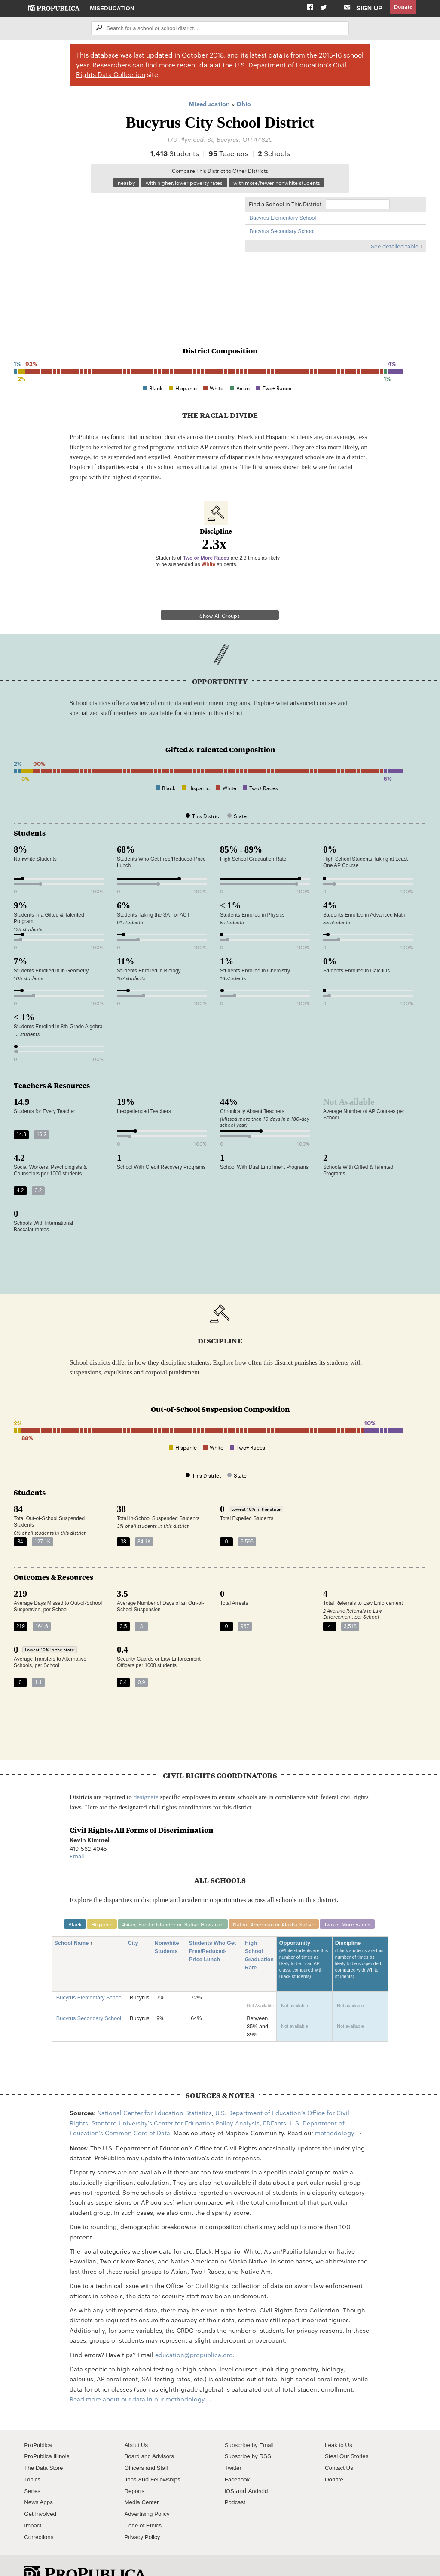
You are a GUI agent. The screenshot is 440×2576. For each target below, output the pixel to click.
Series (33, 2469)
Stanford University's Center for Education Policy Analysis (176, 2101)
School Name (74, 1921)
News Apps (39, 2480)
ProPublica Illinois (48, 2434)
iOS (230, 2469)
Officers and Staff (148, 2445)
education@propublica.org (194, 2332)
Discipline (360, 1942)
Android (259, 2469)
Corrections (40, 2515)
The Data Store (45, 2445)
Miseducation (112, 8)
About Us (137, 2423)
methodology (334, 2111)
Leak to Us (340, 2423)
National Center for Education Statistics (154, 2091)
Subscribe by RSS (250, 2434)
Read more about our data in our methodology (137, 2377)
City (136, 1921)
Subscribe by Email (251, 2423)
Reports (135, 2469)
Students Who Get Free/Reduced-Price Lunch (212, 1929)
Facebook (238, 2457)
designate (146, 1774)
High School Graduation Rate (259, 1933)
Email (77, 1833)
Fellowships (168, 2457)
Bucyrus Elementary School (283, 220)
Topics (33, 2457)
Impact (33, 2503)
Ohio (243, 105)
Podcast (236, 2480)
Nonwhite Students (169, 1925)
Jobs (131, 2457)
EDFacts (274, 2101)
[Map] (125, 257)
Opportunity (304, 1942)
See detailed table (395, 248)
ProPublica (39, 2423)
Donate (402, 8)
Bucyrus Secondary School (282, 233)
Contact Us (340, 2445)
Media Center (143, 2480)
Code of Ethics (144, 2503)
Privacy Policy (143, 2515)
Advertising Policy (149, 2491)
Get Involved (41, 2491)
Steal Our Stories (349, 2434)
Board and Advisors (151, 2434)
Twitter (234, 2445)
